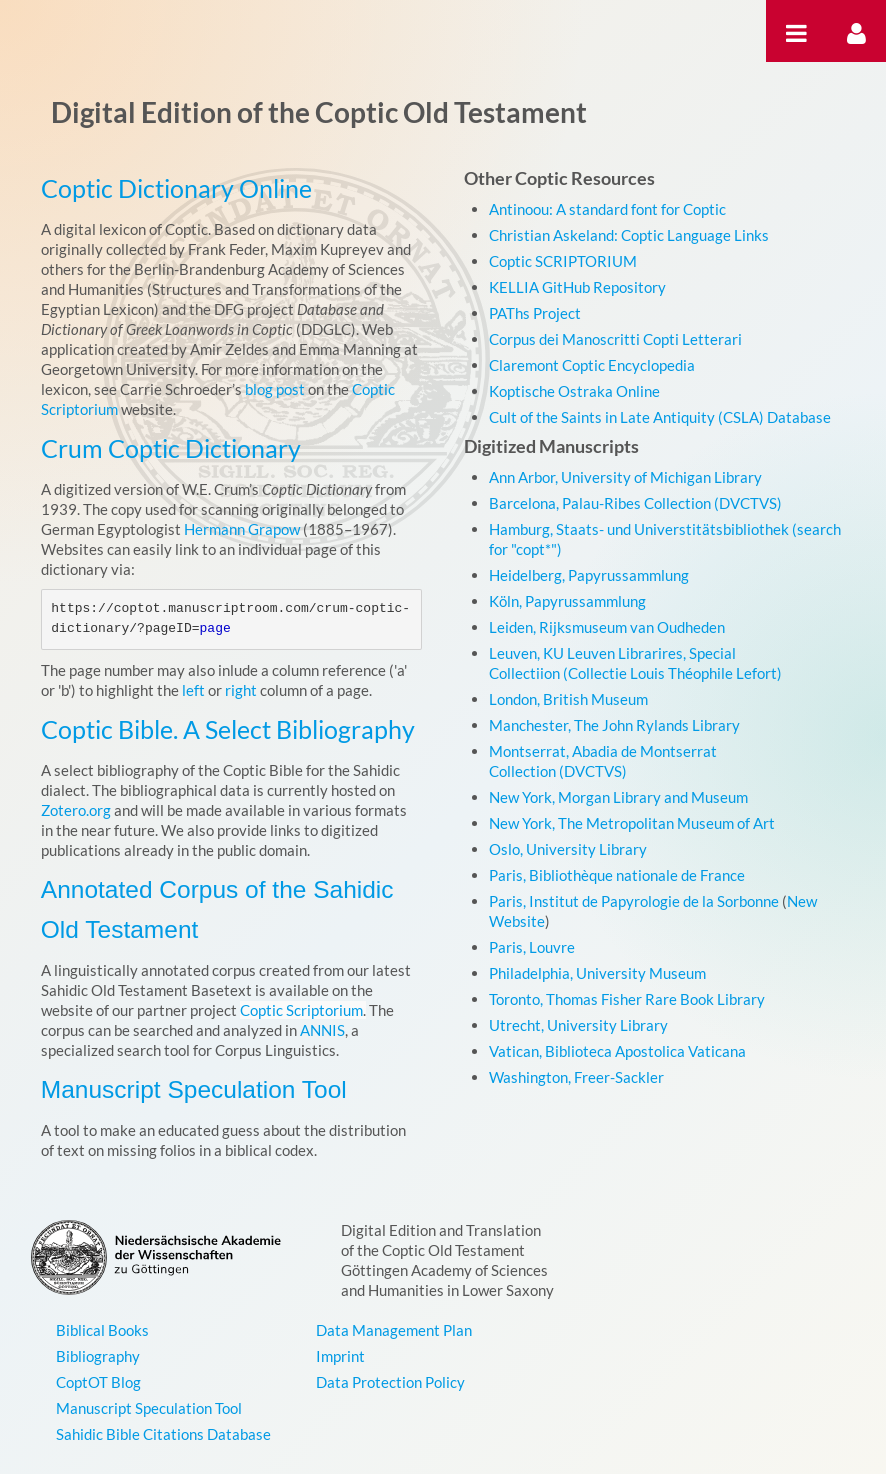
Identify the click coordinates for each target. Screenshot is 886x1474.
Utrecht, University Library (578, 1025)
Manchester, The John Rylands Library (614, 725)
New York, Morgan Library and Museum (618, 797)
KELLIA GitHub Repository (577, 287)
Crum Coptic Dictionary (171, 448)
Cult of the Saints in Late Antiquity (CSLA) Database (660, 417)
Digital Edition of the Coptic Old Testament (319, 112)
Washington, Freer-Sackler (576, 1077)
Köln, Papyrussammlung (567, 601)
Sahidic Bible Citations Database (163, 1434)
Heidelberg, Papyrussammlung (589, 575)
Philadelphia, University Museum (597, 973)
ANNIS (322, 1030)
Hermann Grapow (242, 529)
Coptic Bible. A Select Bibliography (228, 729)
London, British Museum (568, 699)
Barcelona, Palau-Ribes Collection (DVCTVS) (635, 503)
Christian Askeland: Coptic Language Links (629, 235)
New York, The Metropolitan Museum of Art (632, 823)
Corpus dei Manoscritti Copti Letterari (615, 339)
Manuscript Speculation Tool (194, 1089)
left (193, 690)
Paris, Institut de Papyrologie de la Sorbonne (634, 901)
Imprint (340, 1356)
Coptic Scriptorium (301, 1010)
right (241, 690)
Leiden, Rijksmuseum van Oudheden (607, 627)
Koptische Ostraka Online (574, 391)
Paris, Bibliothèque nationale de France (617, 875)
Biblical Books (102, 1330)
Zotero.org (76, 810)
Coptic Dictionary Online (176, 188)
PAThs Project (535, 313)
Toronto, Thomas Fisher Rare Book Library (627, 999)
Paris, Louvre (532, 947)
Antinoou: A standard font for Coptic (607, 209)
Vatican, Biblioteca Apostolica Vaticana (617, 1051)
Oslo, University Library (568, 849)
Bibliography (98, 1356)
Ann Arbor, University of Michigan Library (625, 477)
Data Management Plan (394, 1330)
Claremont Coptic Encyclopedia (592, 365)
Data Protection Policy (390, 1382)
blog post (275, 389)
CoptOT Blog (98, 1382)
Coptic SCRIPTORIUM (563, 261)
